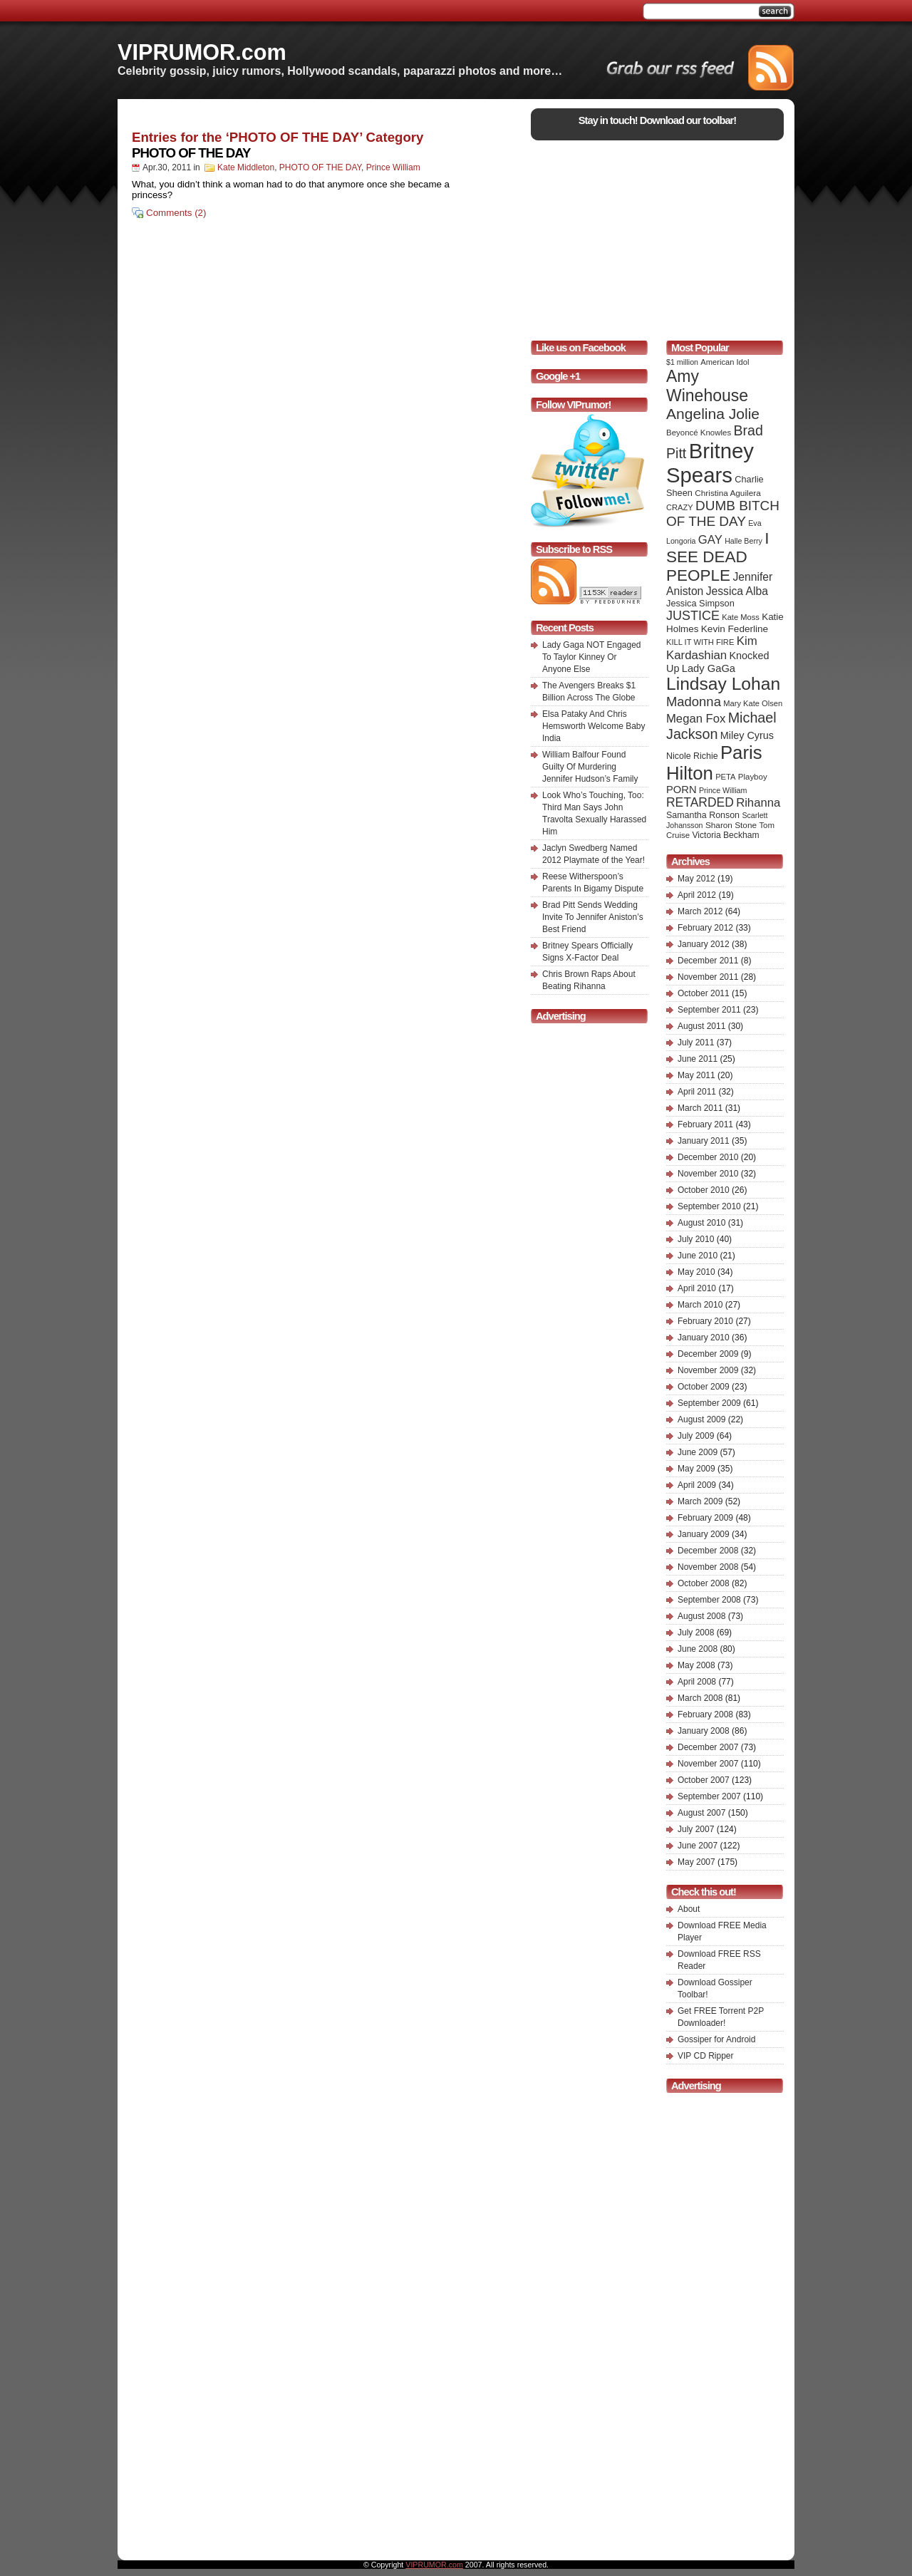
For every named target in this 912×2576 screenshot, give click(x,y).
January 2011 (704, 1141)
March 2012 (700, 911)
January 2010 (704, 1338)
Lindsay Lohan (723, 683)
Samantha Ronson (703, 815)
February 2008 (705, 1714)
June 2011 (697, 1059)
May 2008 (696, 1665)
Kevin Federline (734, 629)
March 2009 (700, 1501)
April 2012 (697, 895)
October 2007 (704, 1780)
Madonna (693, 701)
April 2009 (697, 1485)
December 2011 (708, 961)
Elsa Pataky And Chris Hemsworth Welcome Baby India (594, 726)
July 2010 (696, 1239)
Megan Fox (695, 718)
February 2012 (705, 928)
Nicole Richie (692, 756)
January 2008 (704, 1731)
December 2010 (708, 1157)
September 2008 (709, 1600)
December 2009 (708, 1354)
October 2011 (704, 993)
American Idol (724, 362)
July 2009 (696, 1436)
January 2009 (704, 1534)
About (689, 1909)
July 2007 (696, 1829)
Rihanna (758, 802)
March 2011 (700, 1108)
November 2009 (708, 1370)
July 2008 (696, 1633)
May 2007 (696, 1862)
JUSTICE (693, 616)
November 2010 (708, 1174)
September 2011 (709, 1010)
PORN (681, 789)
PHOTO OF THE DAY (191, 152)
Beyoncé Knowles (698, 432)
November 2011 (708, 977)
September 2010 (709, 1206)
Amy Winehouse (707, 386)
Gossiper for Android (716, 2039)
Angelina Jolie (713, 413)
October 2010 (704, 1190)
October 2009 (704, 1387)
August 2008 (701, 1616)
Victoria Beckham (726, 835)
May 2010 (696, 1272)
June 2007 (697, 1846)
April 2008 (697, 1682)
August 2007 (701, 1813)
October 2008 (704, 1583)
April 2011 (697, 1092)
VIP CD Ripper (705, 2056)
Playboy (752, 776)
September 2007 (709, 1796)
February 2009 (705, 1518)
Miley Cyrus (747, 735)
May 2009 (696, 1469)
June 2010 (697, 1256)
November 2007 (708, 1764)
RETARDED (700, 802)
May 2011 (696, 1075)
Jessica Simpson (700, 603)
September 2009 (709, 1403)
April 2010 (697, 1288)
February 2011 (705, 1124)
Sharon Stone (731, 825)
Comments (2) (176, 212)
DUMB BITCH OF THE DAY (722, 513)
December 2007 (708, 1747)
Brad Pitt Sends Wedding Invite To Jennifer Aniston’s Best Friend (592, 917)
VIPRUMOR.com (202, 52)
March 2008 (700, 1698)
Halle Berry (743, 541)
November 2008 (708, 1567)
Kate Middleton (245, 167)
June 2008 (697, 1649)
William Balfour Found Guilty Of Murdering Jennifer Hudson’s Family (590, 767)
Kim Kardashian (711, 648)
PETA (725, 776)
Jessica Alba (737, 591)
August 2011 (701, 1026)
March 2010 (700, 1305)
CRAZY (679, 507)
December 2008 (708, 1551)
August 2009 (701, 1419)
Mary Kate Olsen (752, 703)
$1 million (682, 362)
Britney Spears (710, 463)
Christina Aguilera (727, 493)
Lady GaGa (708, 668)
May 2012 (696, 879)
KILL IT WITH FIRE (700, 642)
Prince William (393, 167)
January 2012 (704, 944)
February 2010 (705, 1321)
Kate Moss (741, 617)
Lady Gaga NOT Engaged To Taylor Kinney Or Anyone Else (591, 657)
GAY (710, 540)
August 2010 (701, 1223)
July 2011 (696, 1043)
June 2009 (697, 1452)
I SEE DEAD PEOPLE (717, 556)
